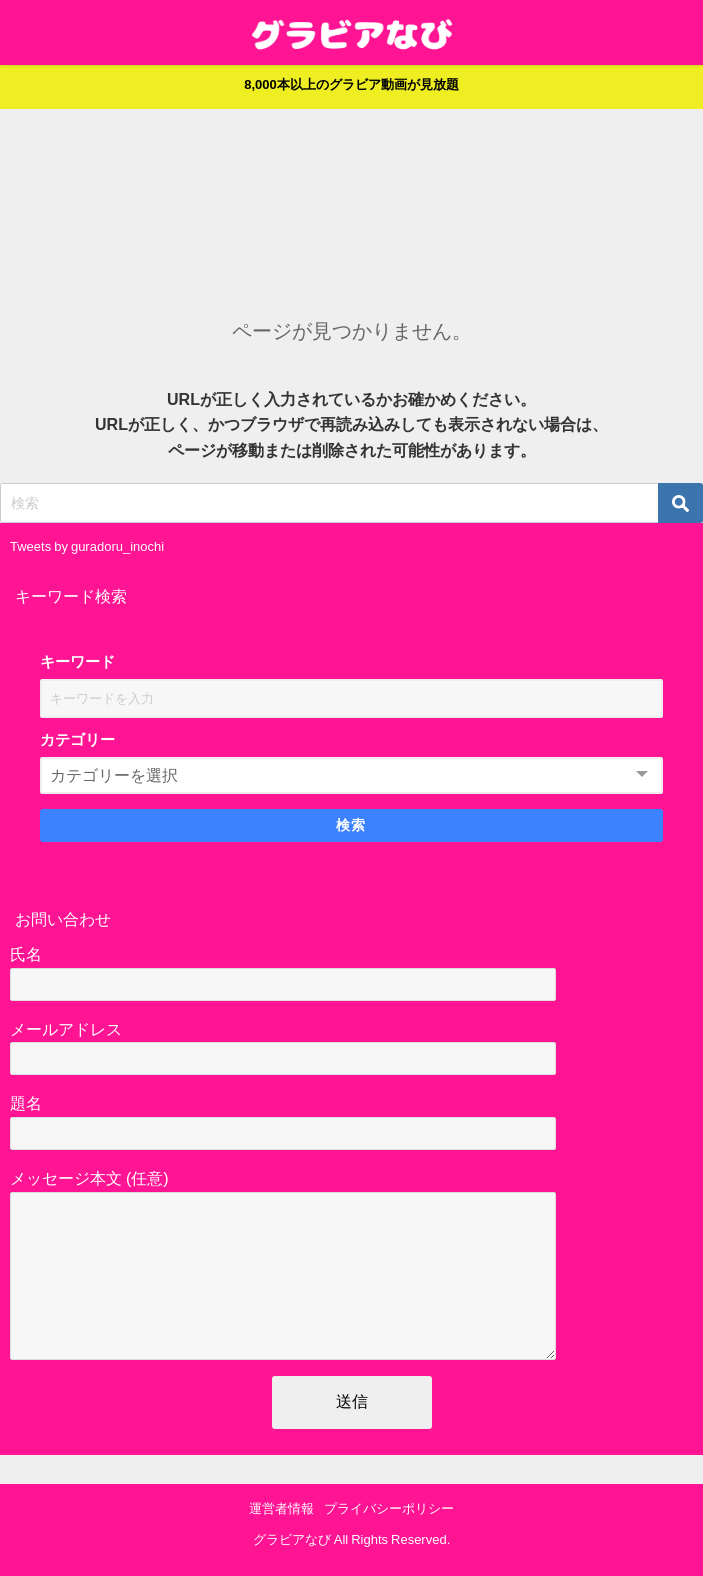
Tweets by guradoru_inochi (87, 546)
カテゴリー (77, 739)
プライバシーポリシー (389, 1509)
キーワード (77, 661)
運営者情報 (281, 1509)
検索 (351, 825)
